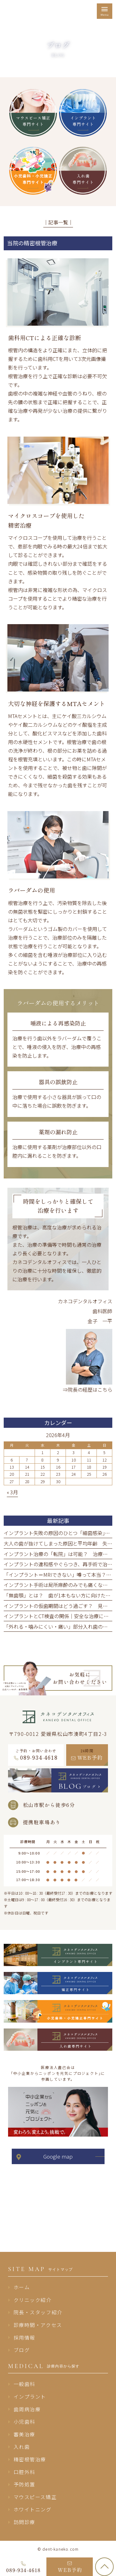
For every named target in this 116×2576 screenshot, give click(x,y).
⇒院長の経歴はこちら (87, 1389)
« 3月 (12, 1492)
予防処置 (24, 2484)
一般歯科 (24, 2384)
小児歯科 (24, 2421)
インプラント (30, 2396)
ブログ (22, 2350)
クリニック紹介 (33, 2299)
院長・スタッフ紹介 (38, 2312)
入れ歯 (22, 2446)
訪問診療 (24, 2522)
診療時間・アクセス (38, 2325)
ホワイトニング (33, 2509)
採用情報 (24, 2337)
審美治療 (24, 2434)
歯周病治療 (27, 2409)
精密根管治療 (30, 2459)
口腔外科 (24, 2472)
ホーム (22, 2287)
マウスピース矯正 (35, 2497)
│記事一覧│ (58, 222)
